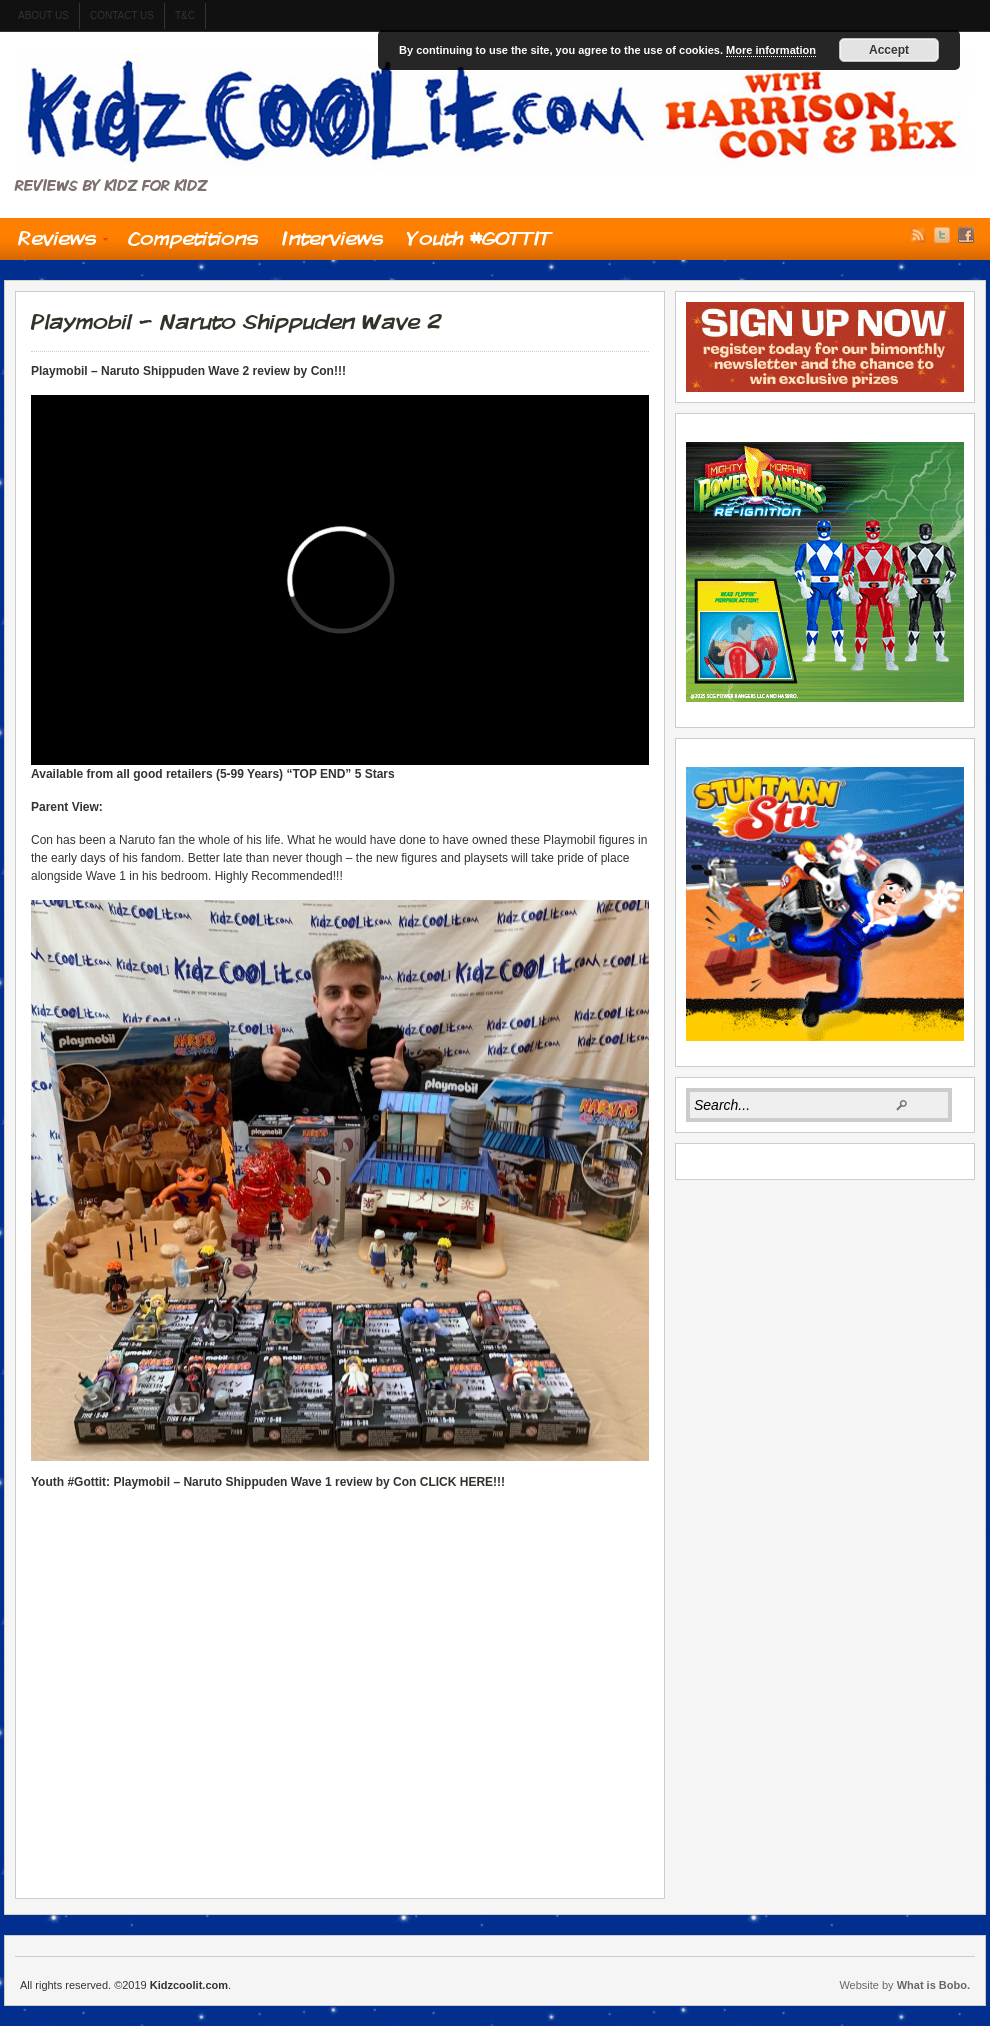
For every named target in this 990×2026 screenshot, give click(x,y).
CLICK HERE (456, 1482)
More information (771, 50)
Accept (889, 50)
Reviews (57, 243)
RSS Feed (918, 235)
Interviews (332, 238)
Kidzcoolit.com (495, 113)
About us (43, 15)
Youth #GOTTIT (479, 238)
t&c (185, 15)
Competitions (193, 238)
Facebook (966, 235)
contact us (122, 15)
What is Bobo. (933, 1985)
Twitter (942, 235)
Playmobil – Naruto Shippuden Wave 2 (236, 321)
